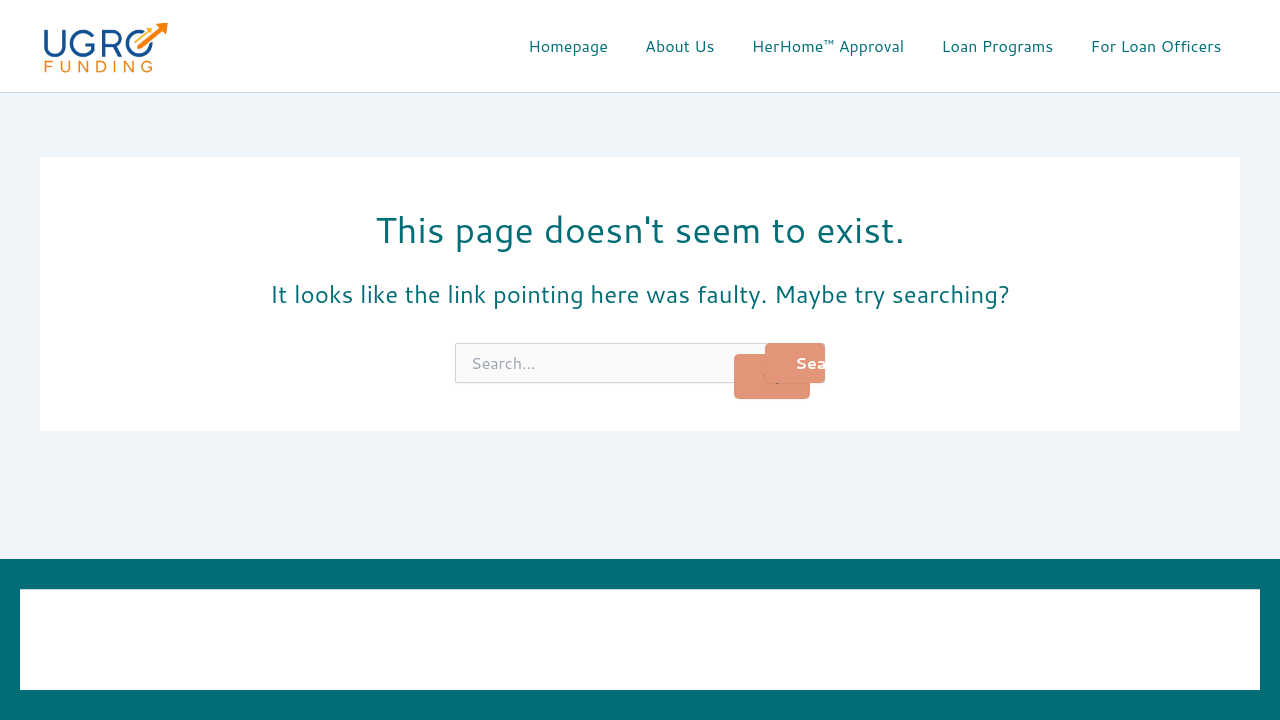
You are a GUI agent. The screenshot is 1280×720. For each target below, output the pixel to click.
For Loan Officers (1158, 45)
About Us (698, 45)
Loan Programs (1006, 45)
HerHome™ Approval (841, 45)
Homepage (591, 45)
